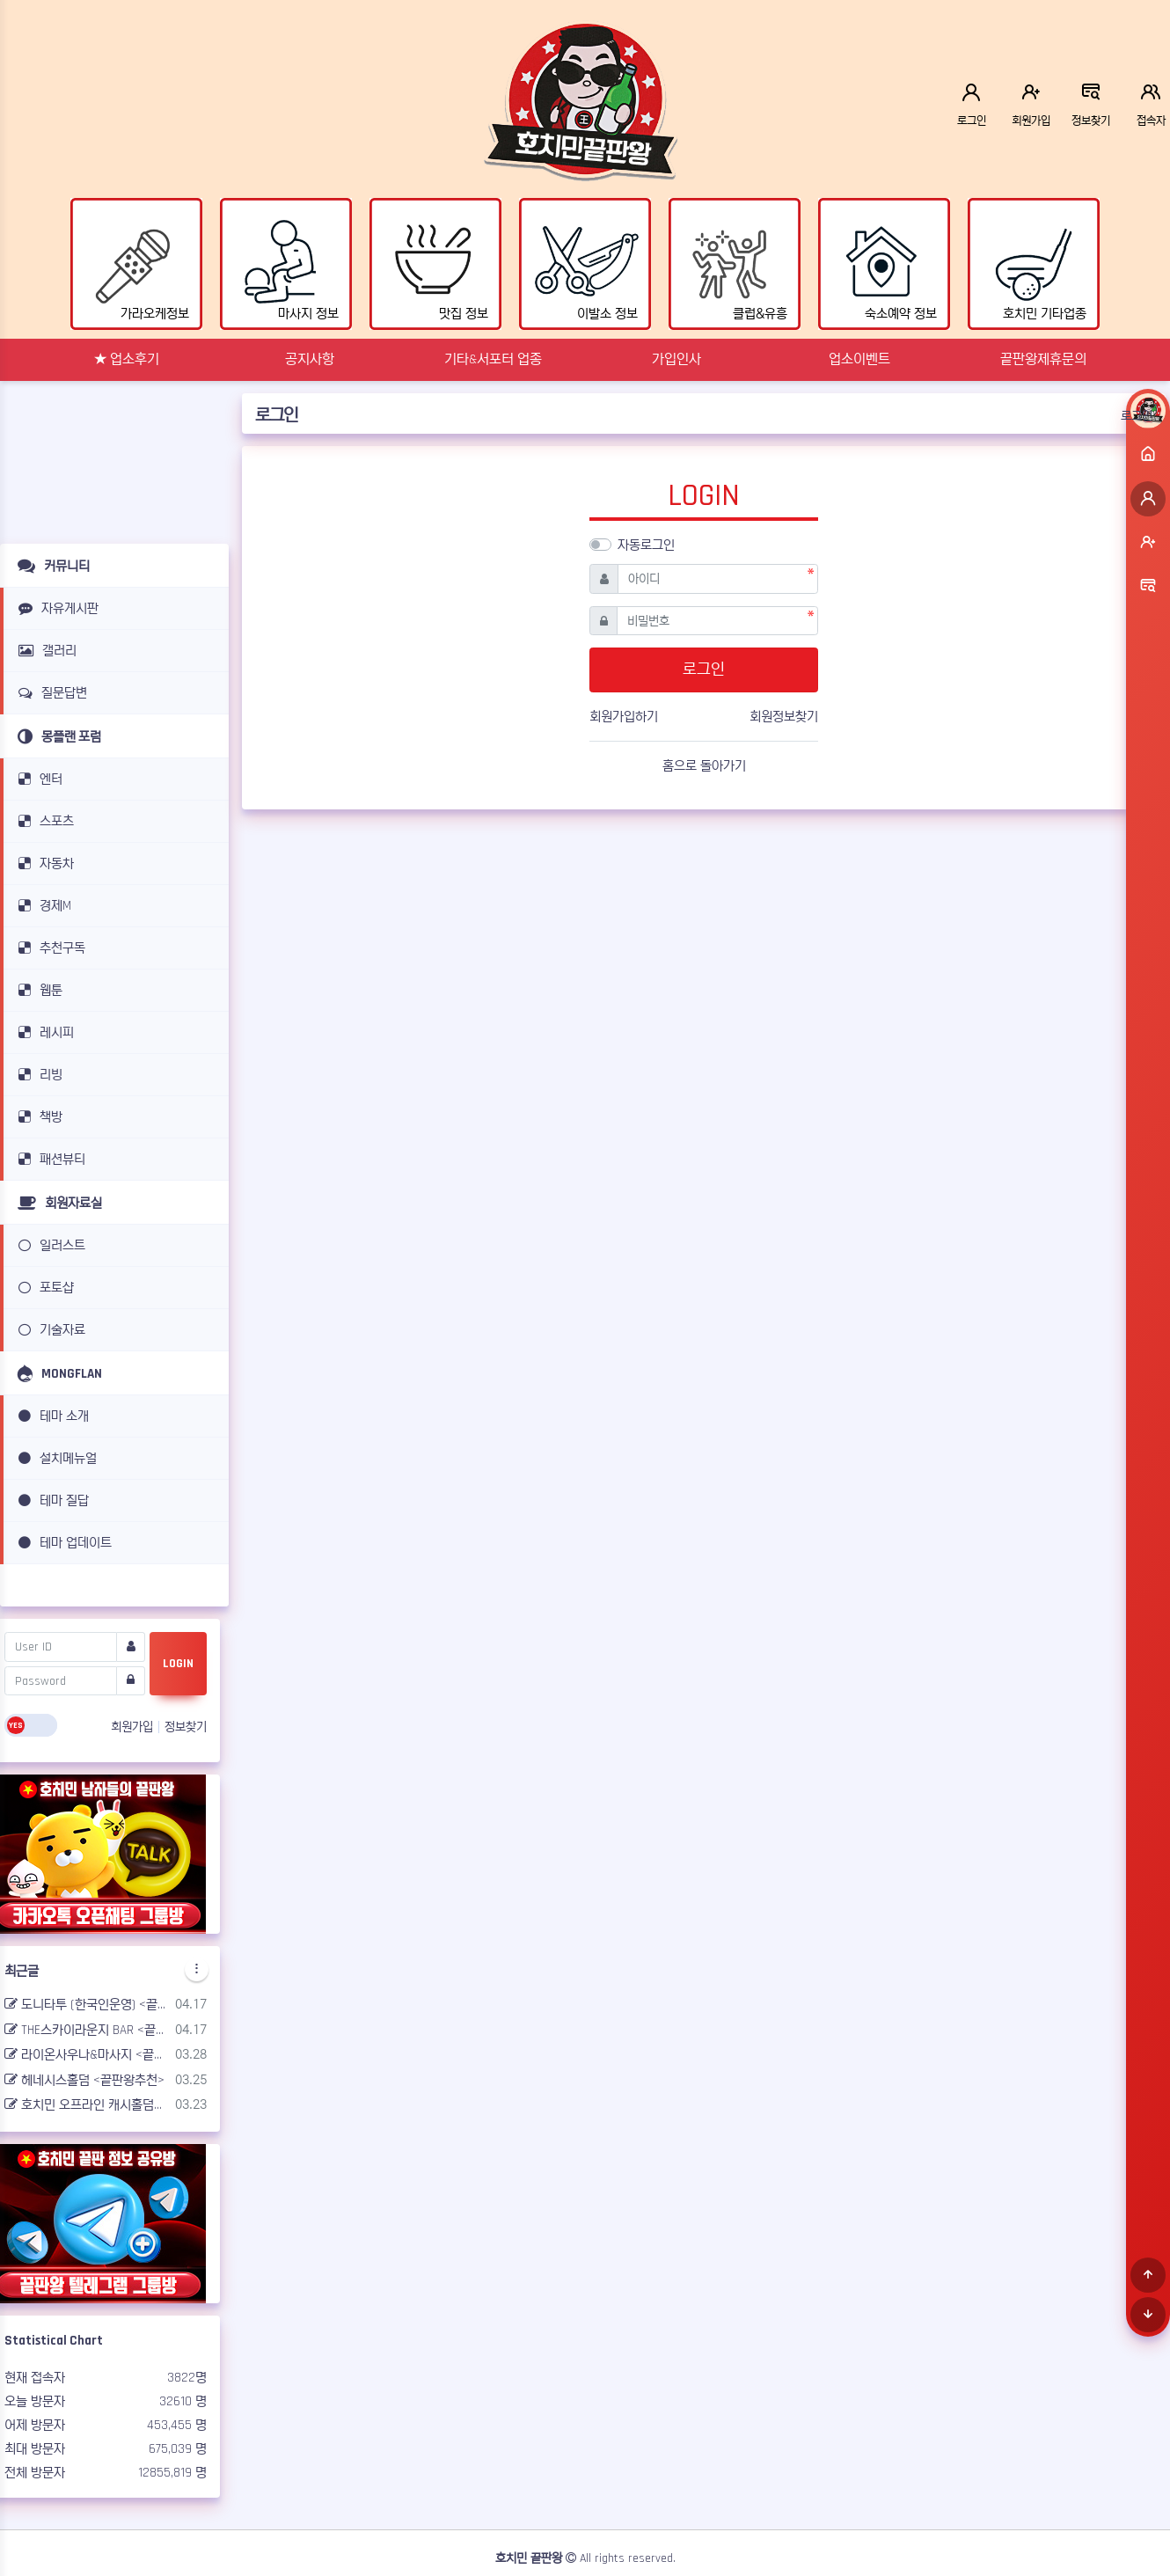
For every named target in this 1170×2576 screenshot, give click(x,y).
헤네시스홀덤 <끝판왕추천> (84, 2080)
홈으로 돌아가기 (704, 765)
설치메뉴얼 (54, 1458)
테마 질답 (50, 1500)
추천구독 (48, 948)
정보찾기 (186, 1727)
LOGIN (178, 1664)
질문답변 (49, 692)
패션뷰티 (48, 1159)
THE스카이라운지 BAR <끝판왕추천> (86, 2030)
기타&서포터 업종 (493, 359)
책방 (37, 1117)
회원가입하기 (623, 716)
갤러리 (44, 650)
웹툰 (37, 990)
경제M (41, 905)
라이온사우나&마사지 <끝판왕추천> (86, 2054)
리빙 (37, 1074)
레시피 (43, 1032)
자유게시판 (55, 608)
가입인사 (676, 359)
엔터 (37, 779)
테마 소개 (50, 1416)
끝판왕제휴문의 (1043, 359)
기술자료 (48, 1329)
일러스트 (48, 1245)
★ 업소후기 (126, 359)
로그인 (1136, 416)
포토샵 (43, 1287)
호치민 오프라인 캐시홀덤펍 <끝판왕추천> (86, 2105)
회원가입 (134, 1727)
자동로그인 (646, 545)
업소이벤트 (859, 359)
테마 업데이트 (62, 1542)
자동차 (43, 863)
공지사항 (309, 359)
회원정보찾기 (784, 716)
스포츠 (43, 821)
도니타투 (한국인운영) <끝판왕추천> (86, 2004)
